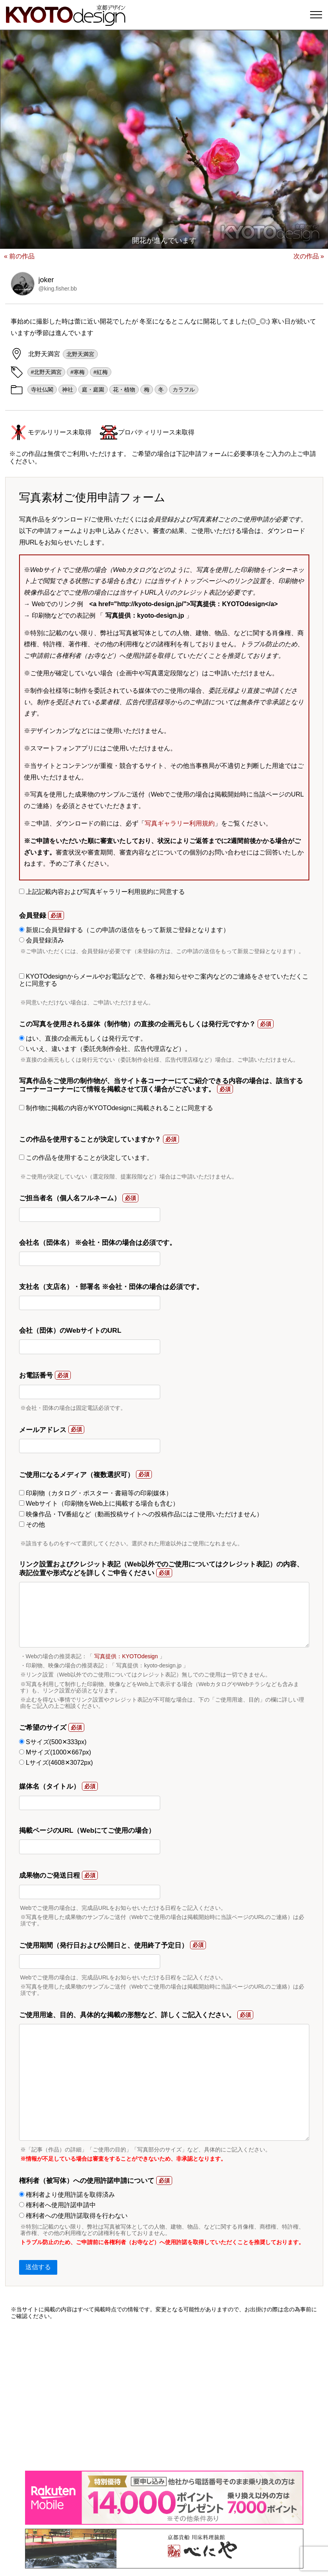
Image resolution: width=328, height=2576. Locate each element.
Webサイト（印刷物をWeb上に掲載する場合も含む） (99, 1503)
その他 (32, 1524)
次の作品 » (308, 256)
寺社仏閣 (42, 389)
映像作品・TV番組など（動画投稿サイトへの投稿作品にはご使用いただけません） (141, 1514)
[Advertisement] (164, 2395)
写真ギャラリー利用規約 (180, 823)
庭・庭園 (93, 389)
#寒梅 (77, 372)
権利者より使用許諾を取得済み (67, 2194)
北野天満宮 (80, 354)
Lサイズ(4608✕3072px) (56, 1762)
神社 (67, 389)
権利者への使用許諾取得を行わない (73, 2215)
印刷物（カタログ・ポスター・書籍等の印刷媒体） (95, 1493)
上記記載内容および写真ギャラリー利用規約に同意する (102, 891)
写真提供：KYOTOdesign (126, 1656)
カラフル (184, 389)
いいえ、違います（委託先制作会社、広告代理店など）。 (105, 1048)
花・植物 (124, 389)
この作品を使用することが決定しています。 (86, 1157)
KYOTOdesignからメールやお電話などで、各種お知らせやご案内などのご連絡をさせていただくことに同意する (164, 980)
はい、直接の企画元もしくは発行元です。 (83, 1038)
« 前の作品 (19, 256)
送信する (38, 2267)
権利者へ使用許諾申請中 (57, 2205)
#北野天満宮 (46, 372)
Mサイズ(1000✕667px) (55, 1752)
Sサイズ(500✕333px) (53, 1742)
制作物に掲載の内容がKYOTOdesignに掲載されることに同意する (116, 1108)
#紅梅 (100, 372)
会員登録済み (41, 940)
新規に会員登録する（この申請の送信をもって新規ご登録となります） (124, 930)
